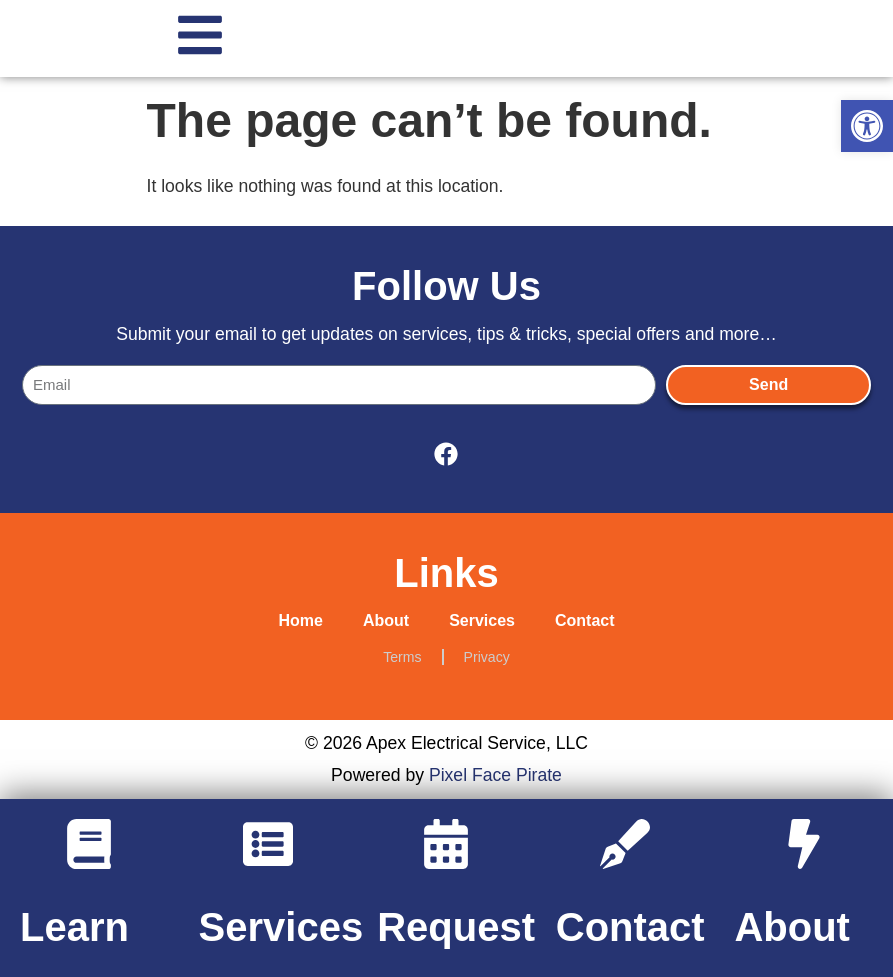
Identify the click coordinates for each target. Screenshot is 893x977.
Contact (585, 620)
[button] (867, 126)
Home (300, 620)
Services (482, 620)
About (386, 620)
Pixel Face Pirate (495, 775)
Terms (402, 657)
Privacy (487, 657)
